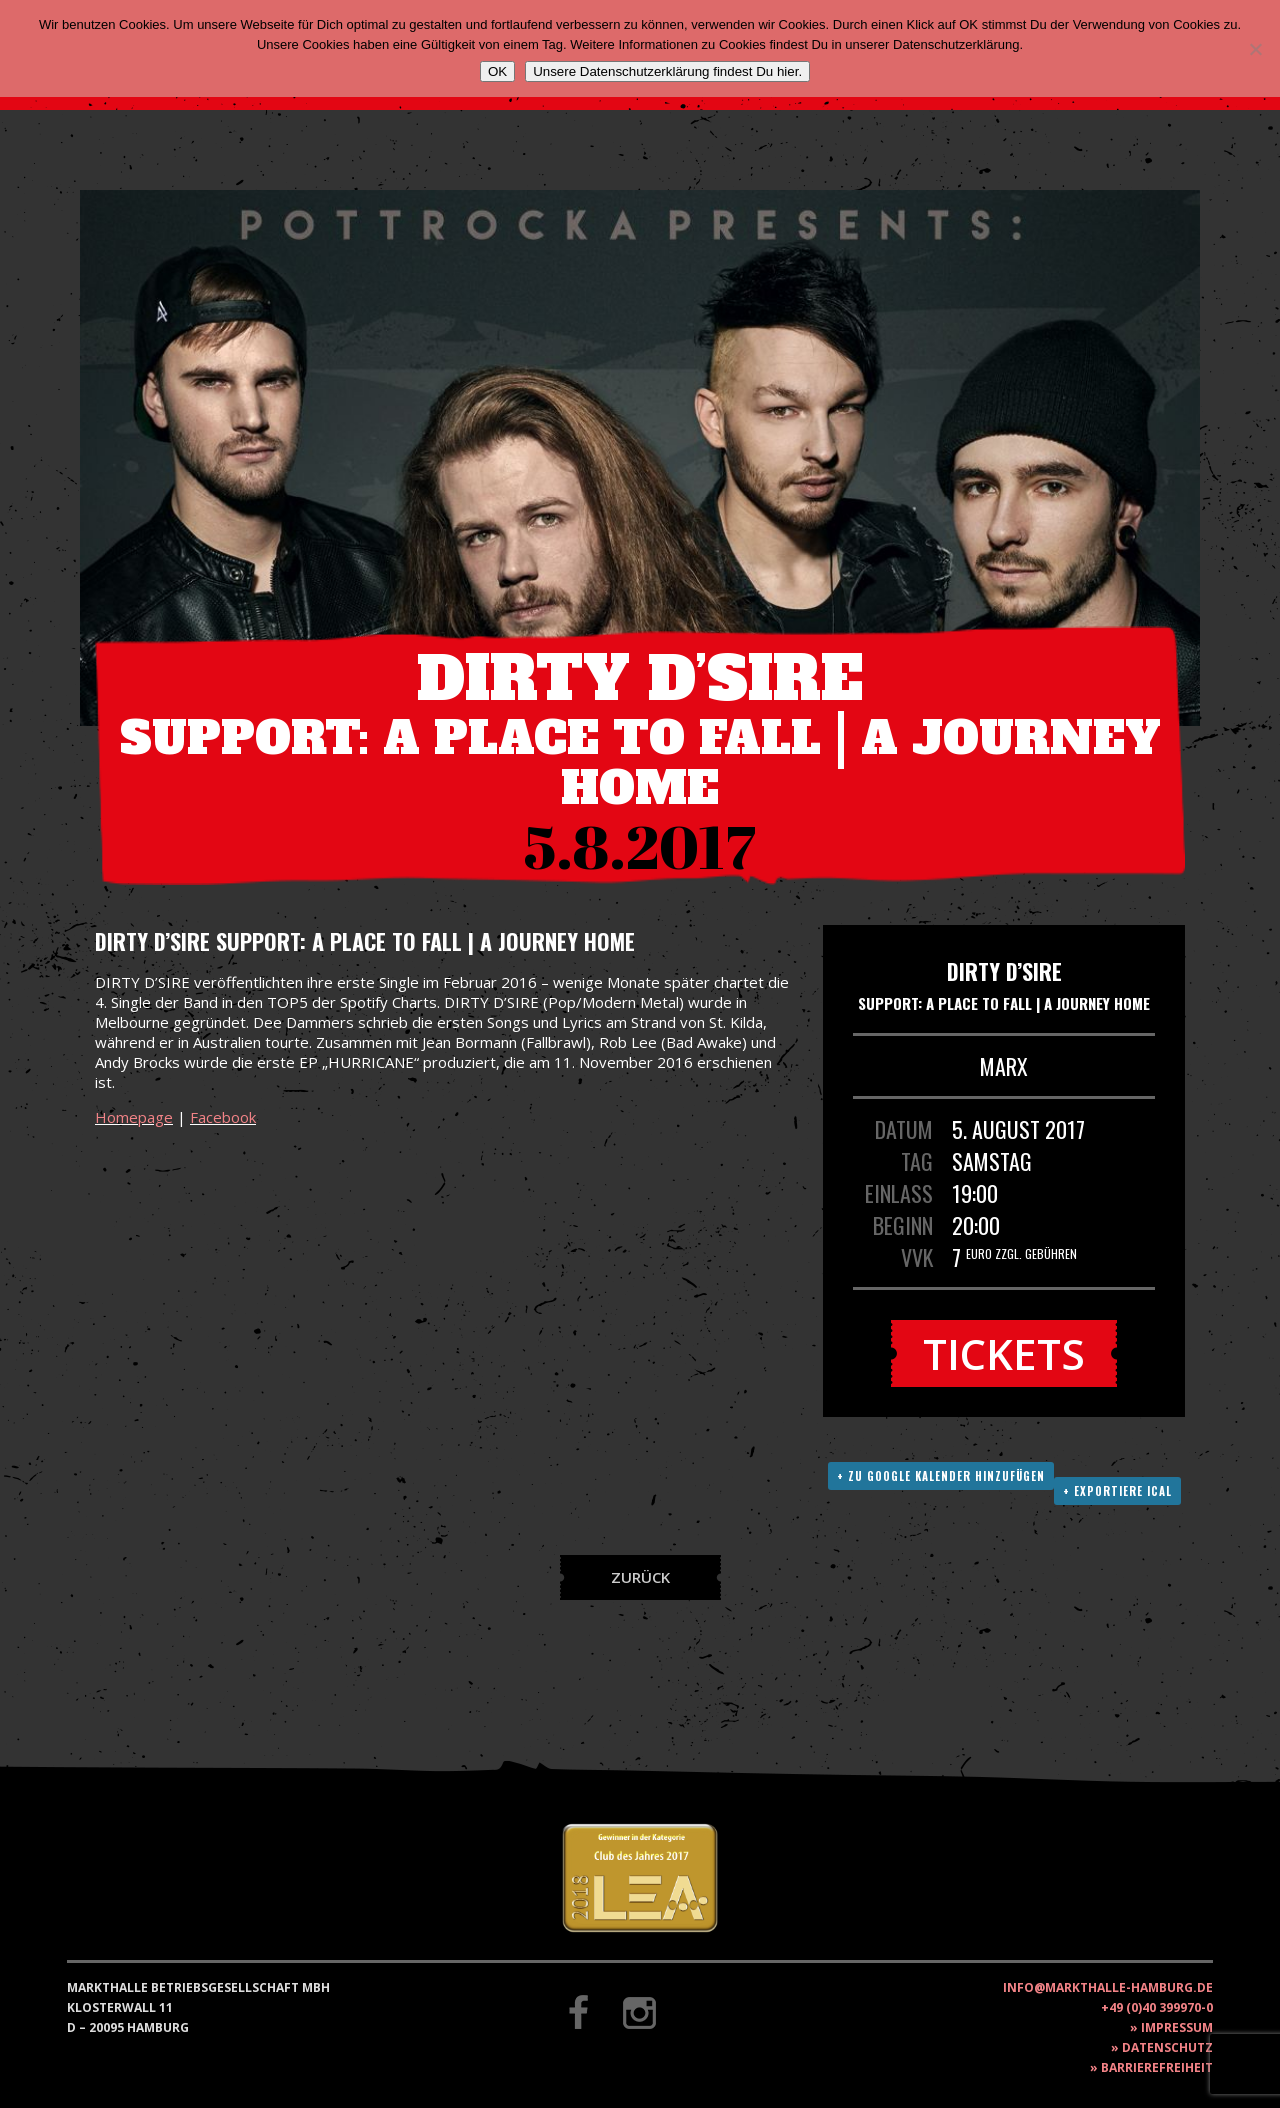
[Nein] (1255, 49)
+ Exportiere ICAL (1117, 1491)
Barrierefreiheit (1157, 2067)
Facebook (223, 1117)
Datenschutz (1167, 2047)
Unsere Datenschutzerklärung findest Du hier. (667, 71)
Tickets (1004, 1353)
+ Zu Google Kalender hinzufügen (941, 1476)
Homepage (134, 1117)
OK (497, 71)
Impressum (1177, 2027)
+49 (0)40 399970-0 (1157, 2007)
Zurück (640, 1577)
